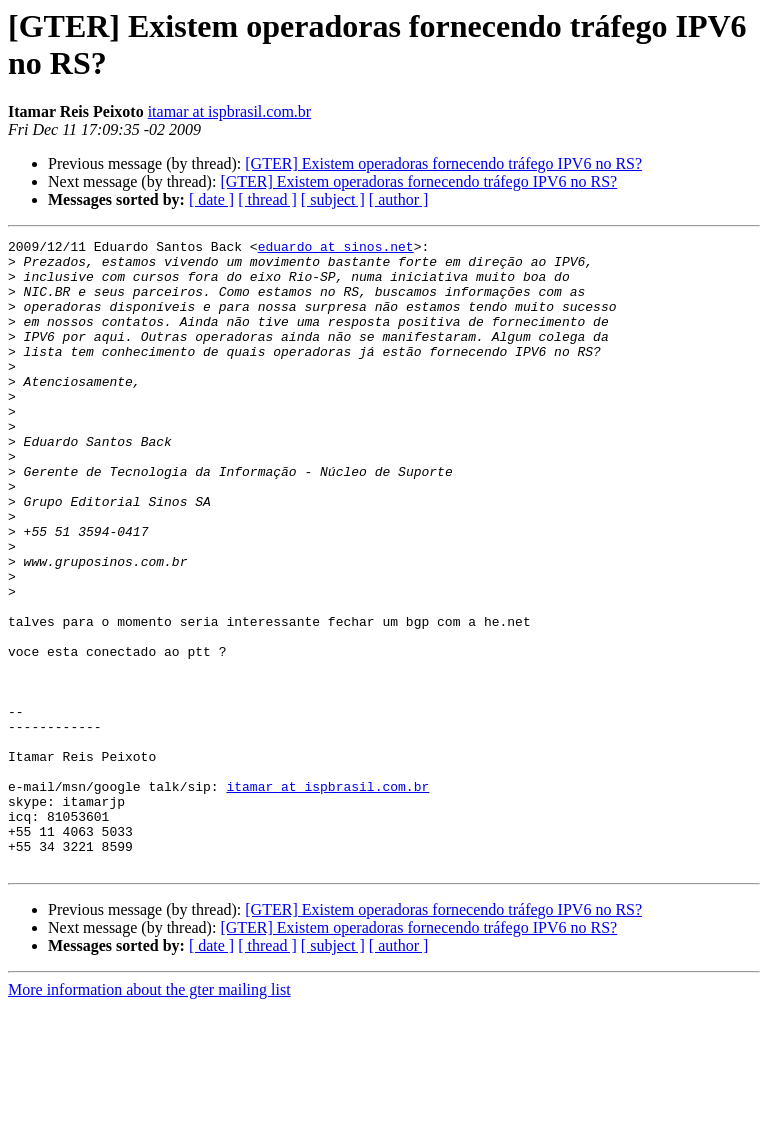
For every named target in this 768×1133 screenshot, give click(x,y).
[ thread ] (267, 199)
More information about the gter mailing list (149, 1115)
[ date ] (211, 199)
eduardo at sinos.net (336, 249)
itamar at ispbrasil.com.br (230, 111)
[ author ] (399, 199)
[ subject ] (333, 199)
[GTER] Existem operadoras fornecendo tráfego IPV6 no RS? (443, 163)
